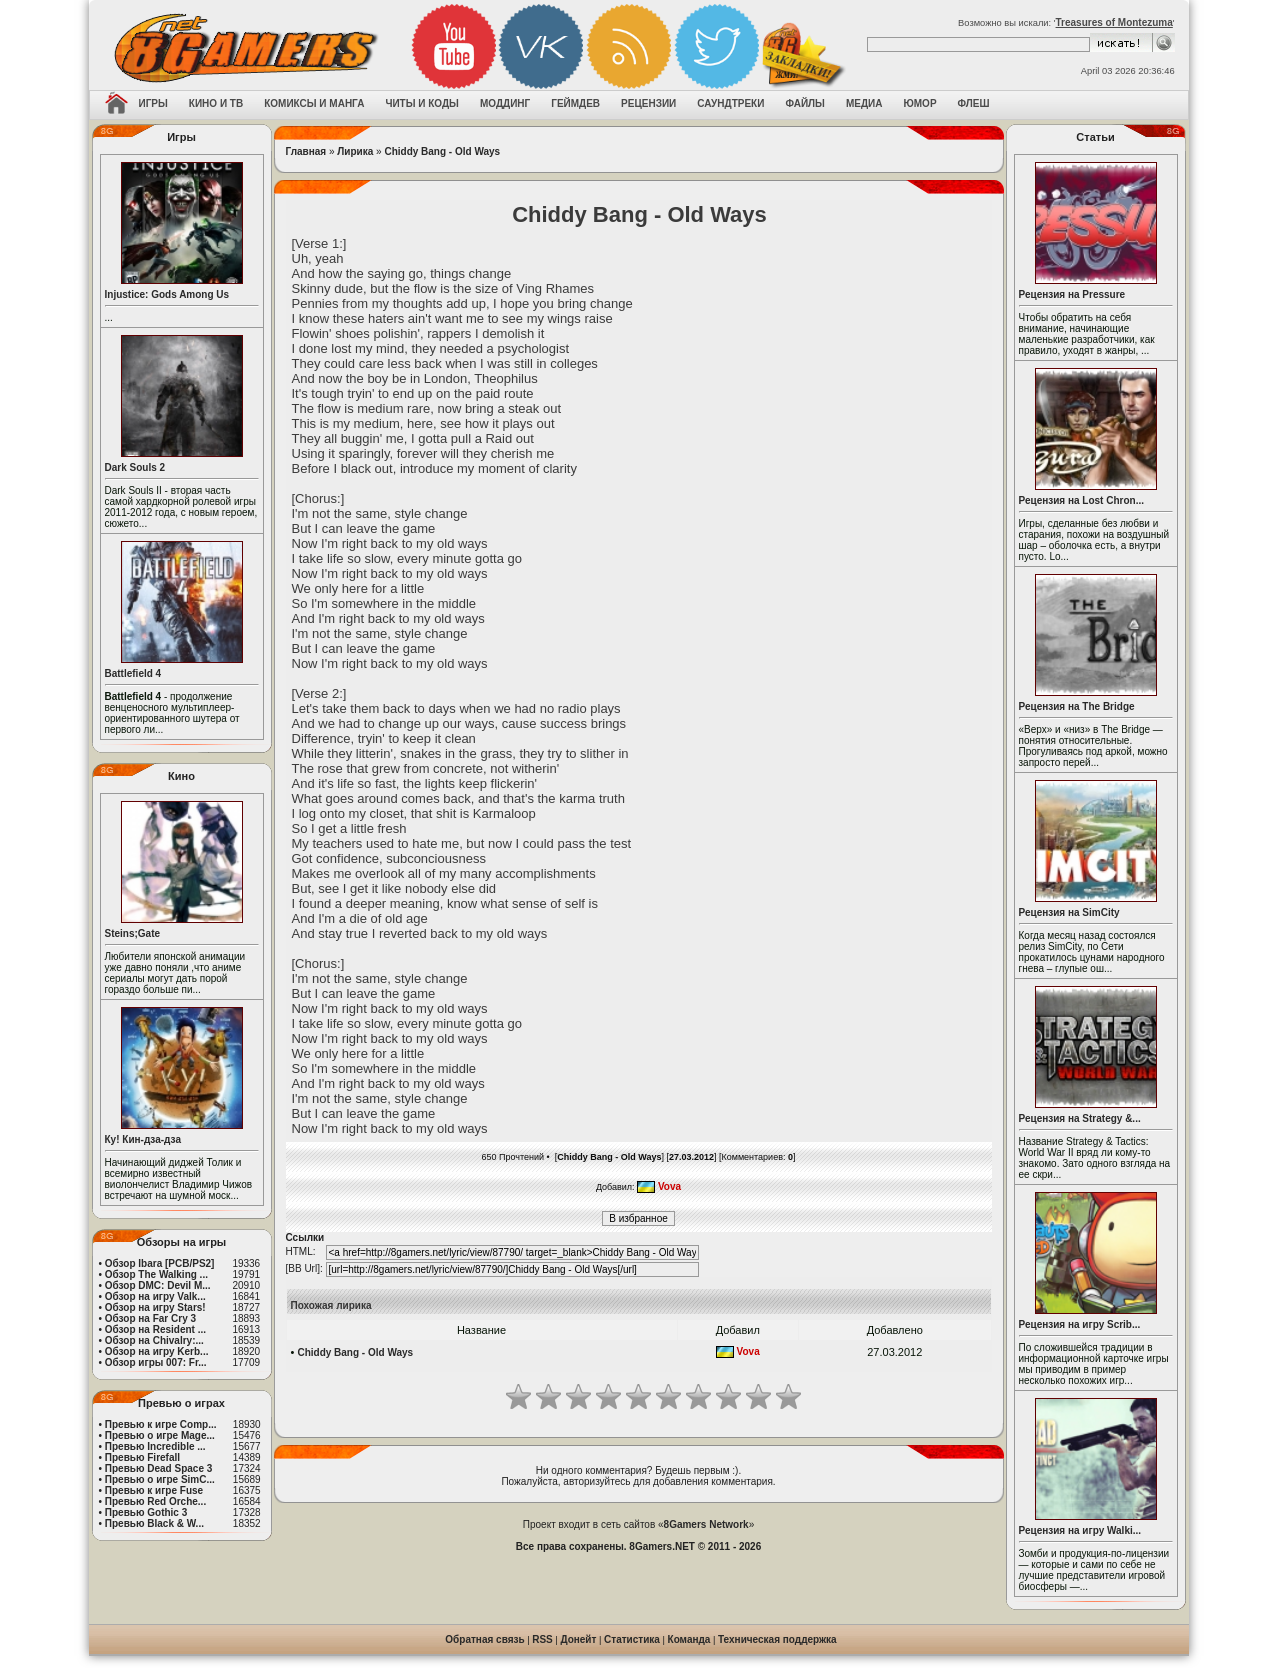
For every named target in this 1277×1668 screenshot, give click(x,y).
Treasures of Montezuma (1114, 22)
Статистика (632, 1639)
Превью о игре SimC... (160, 1479)
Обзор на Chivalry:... (154, 1340)
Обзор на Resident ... (155, 1329)
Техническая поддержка (777, 1639)
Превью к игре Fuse (154, 1490)
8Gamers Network (706, 1524)
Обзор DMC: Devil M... (158, 1285)
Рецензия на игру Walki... (1080, 1530)
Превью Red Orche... (155, 1501)
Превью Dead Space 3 (159, 1468)
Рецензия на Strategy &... (1080, 1118)
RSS (542, 1639)
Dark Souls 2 (135, 467)
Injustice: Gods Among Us (167, 294)
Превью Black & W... (154, 1523)
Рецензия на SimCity (1069, 912)
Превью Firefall (142, 1457)
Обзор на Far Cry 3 (150, 1318)
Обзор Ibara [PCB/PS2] (160, 1263)
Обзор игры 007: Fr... (156, 1362)
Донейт (578, 1639)
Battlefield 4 (133, 673)
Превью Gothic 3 (146, 1512)
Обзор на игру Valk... (155, 1296)
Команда (689, 1639)
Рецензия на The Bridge (1077, 706)
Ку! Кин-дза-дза (143, 1139)
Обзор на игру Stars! (155, 1307)
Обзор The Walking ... (156, 1274)
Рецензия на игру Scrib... (1080, 1324)
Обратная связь (484, 1639)
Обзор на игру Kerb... (157, 1351)
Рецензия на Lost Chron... (1082, 500)
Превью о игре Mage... (160, 1435)
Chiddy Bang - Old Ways (442, 151)
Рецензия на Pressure (1072, 294)
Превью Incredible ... (155, 1446)
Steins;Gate (133, 933)
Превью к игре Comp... (161, 1424)
